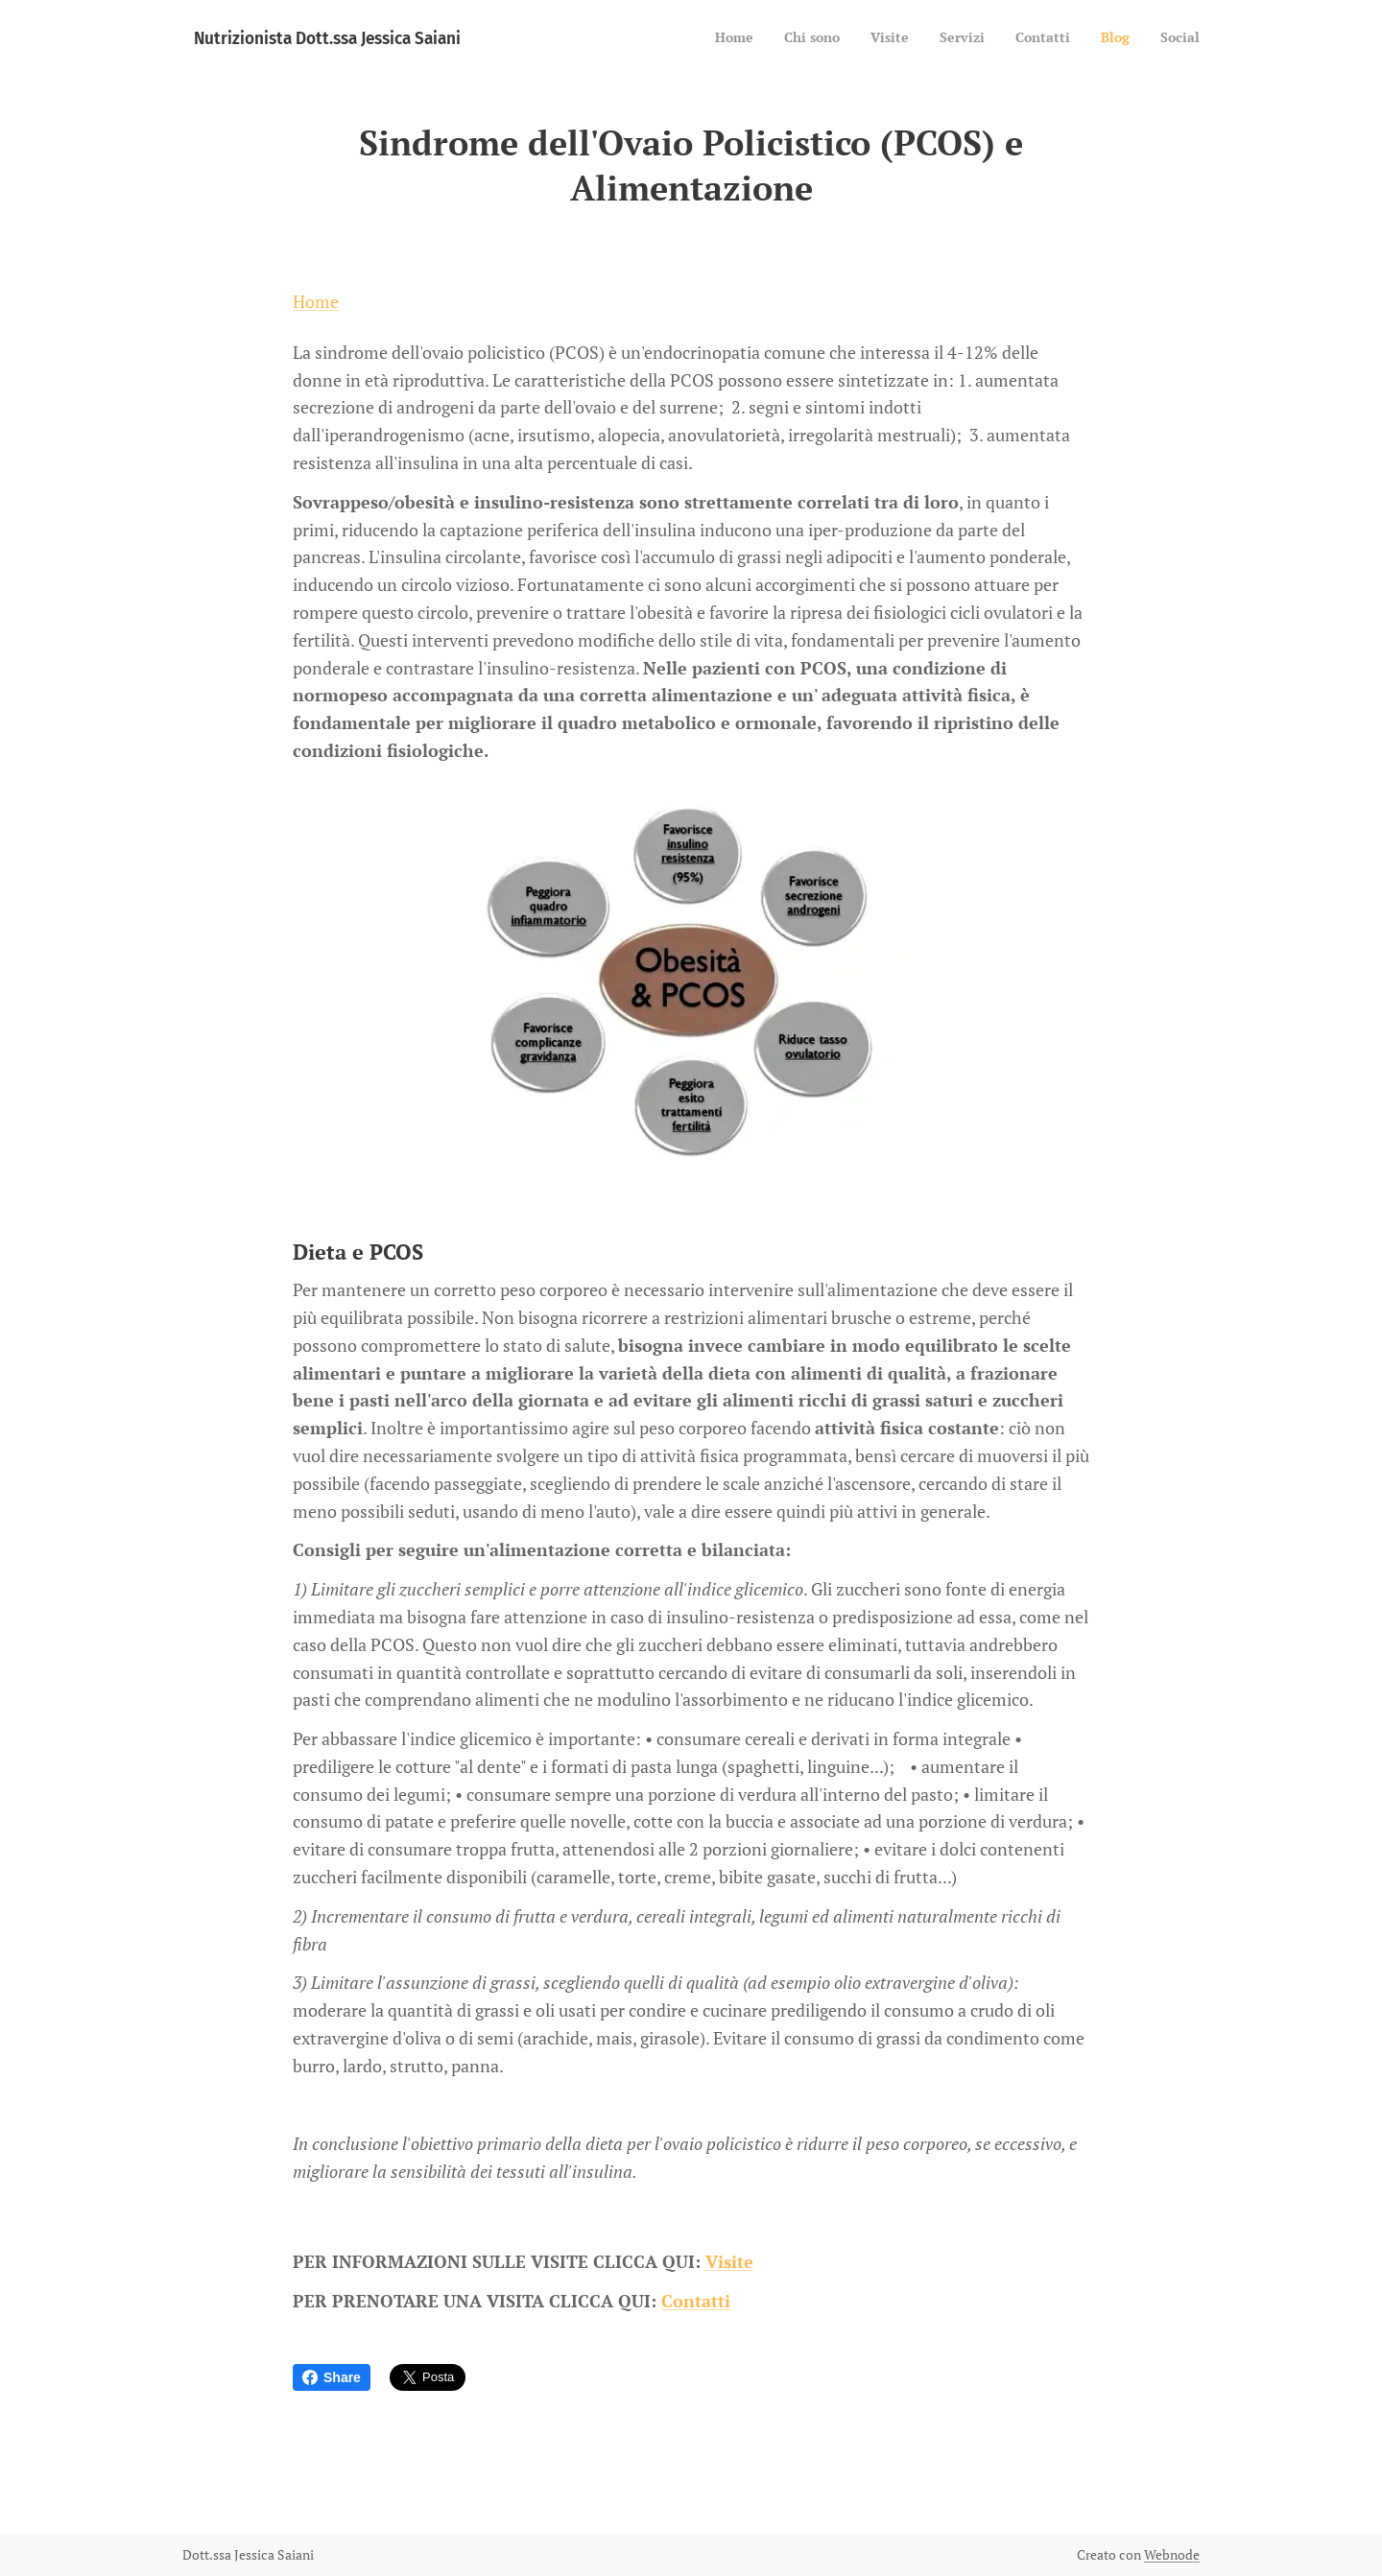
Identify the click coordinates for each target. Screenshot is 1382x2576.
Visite (729, 2260)
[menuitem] (1021, 39)
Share (331, 2377)
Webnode (1172, 2554)
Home (316, 301)
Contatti (695, 2299)
